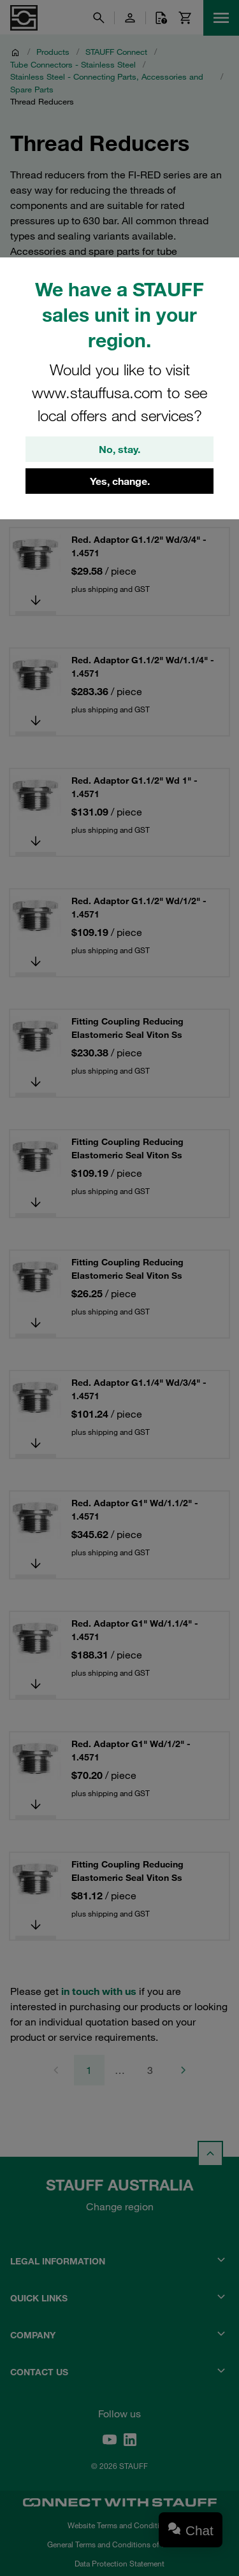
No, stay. (119, 449)
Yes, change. (120, 481)
